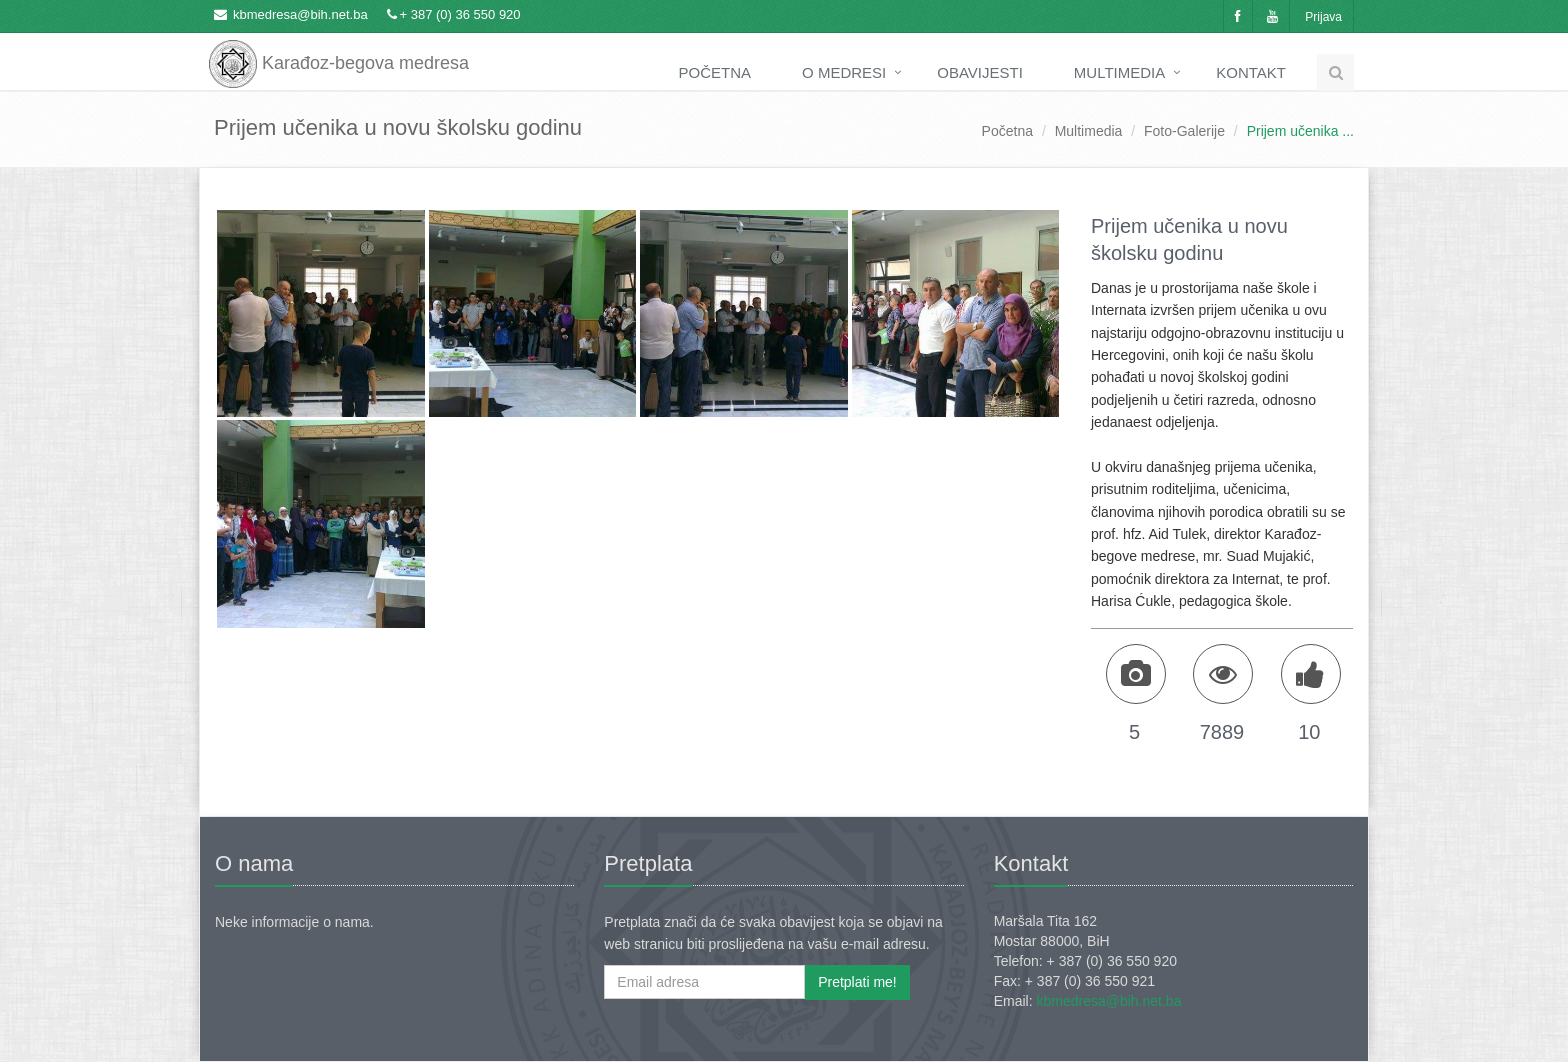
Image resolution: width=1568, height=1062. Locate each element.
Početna (715, 72)
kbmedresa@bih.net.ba (300, 14)
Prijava (1323, 17)
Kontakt (1251, 72)
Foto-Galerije (1184, 131)
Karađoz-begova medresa (339, 50)
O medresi (844, 72)
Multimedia (1119, 72)
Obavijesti (980, 72)
